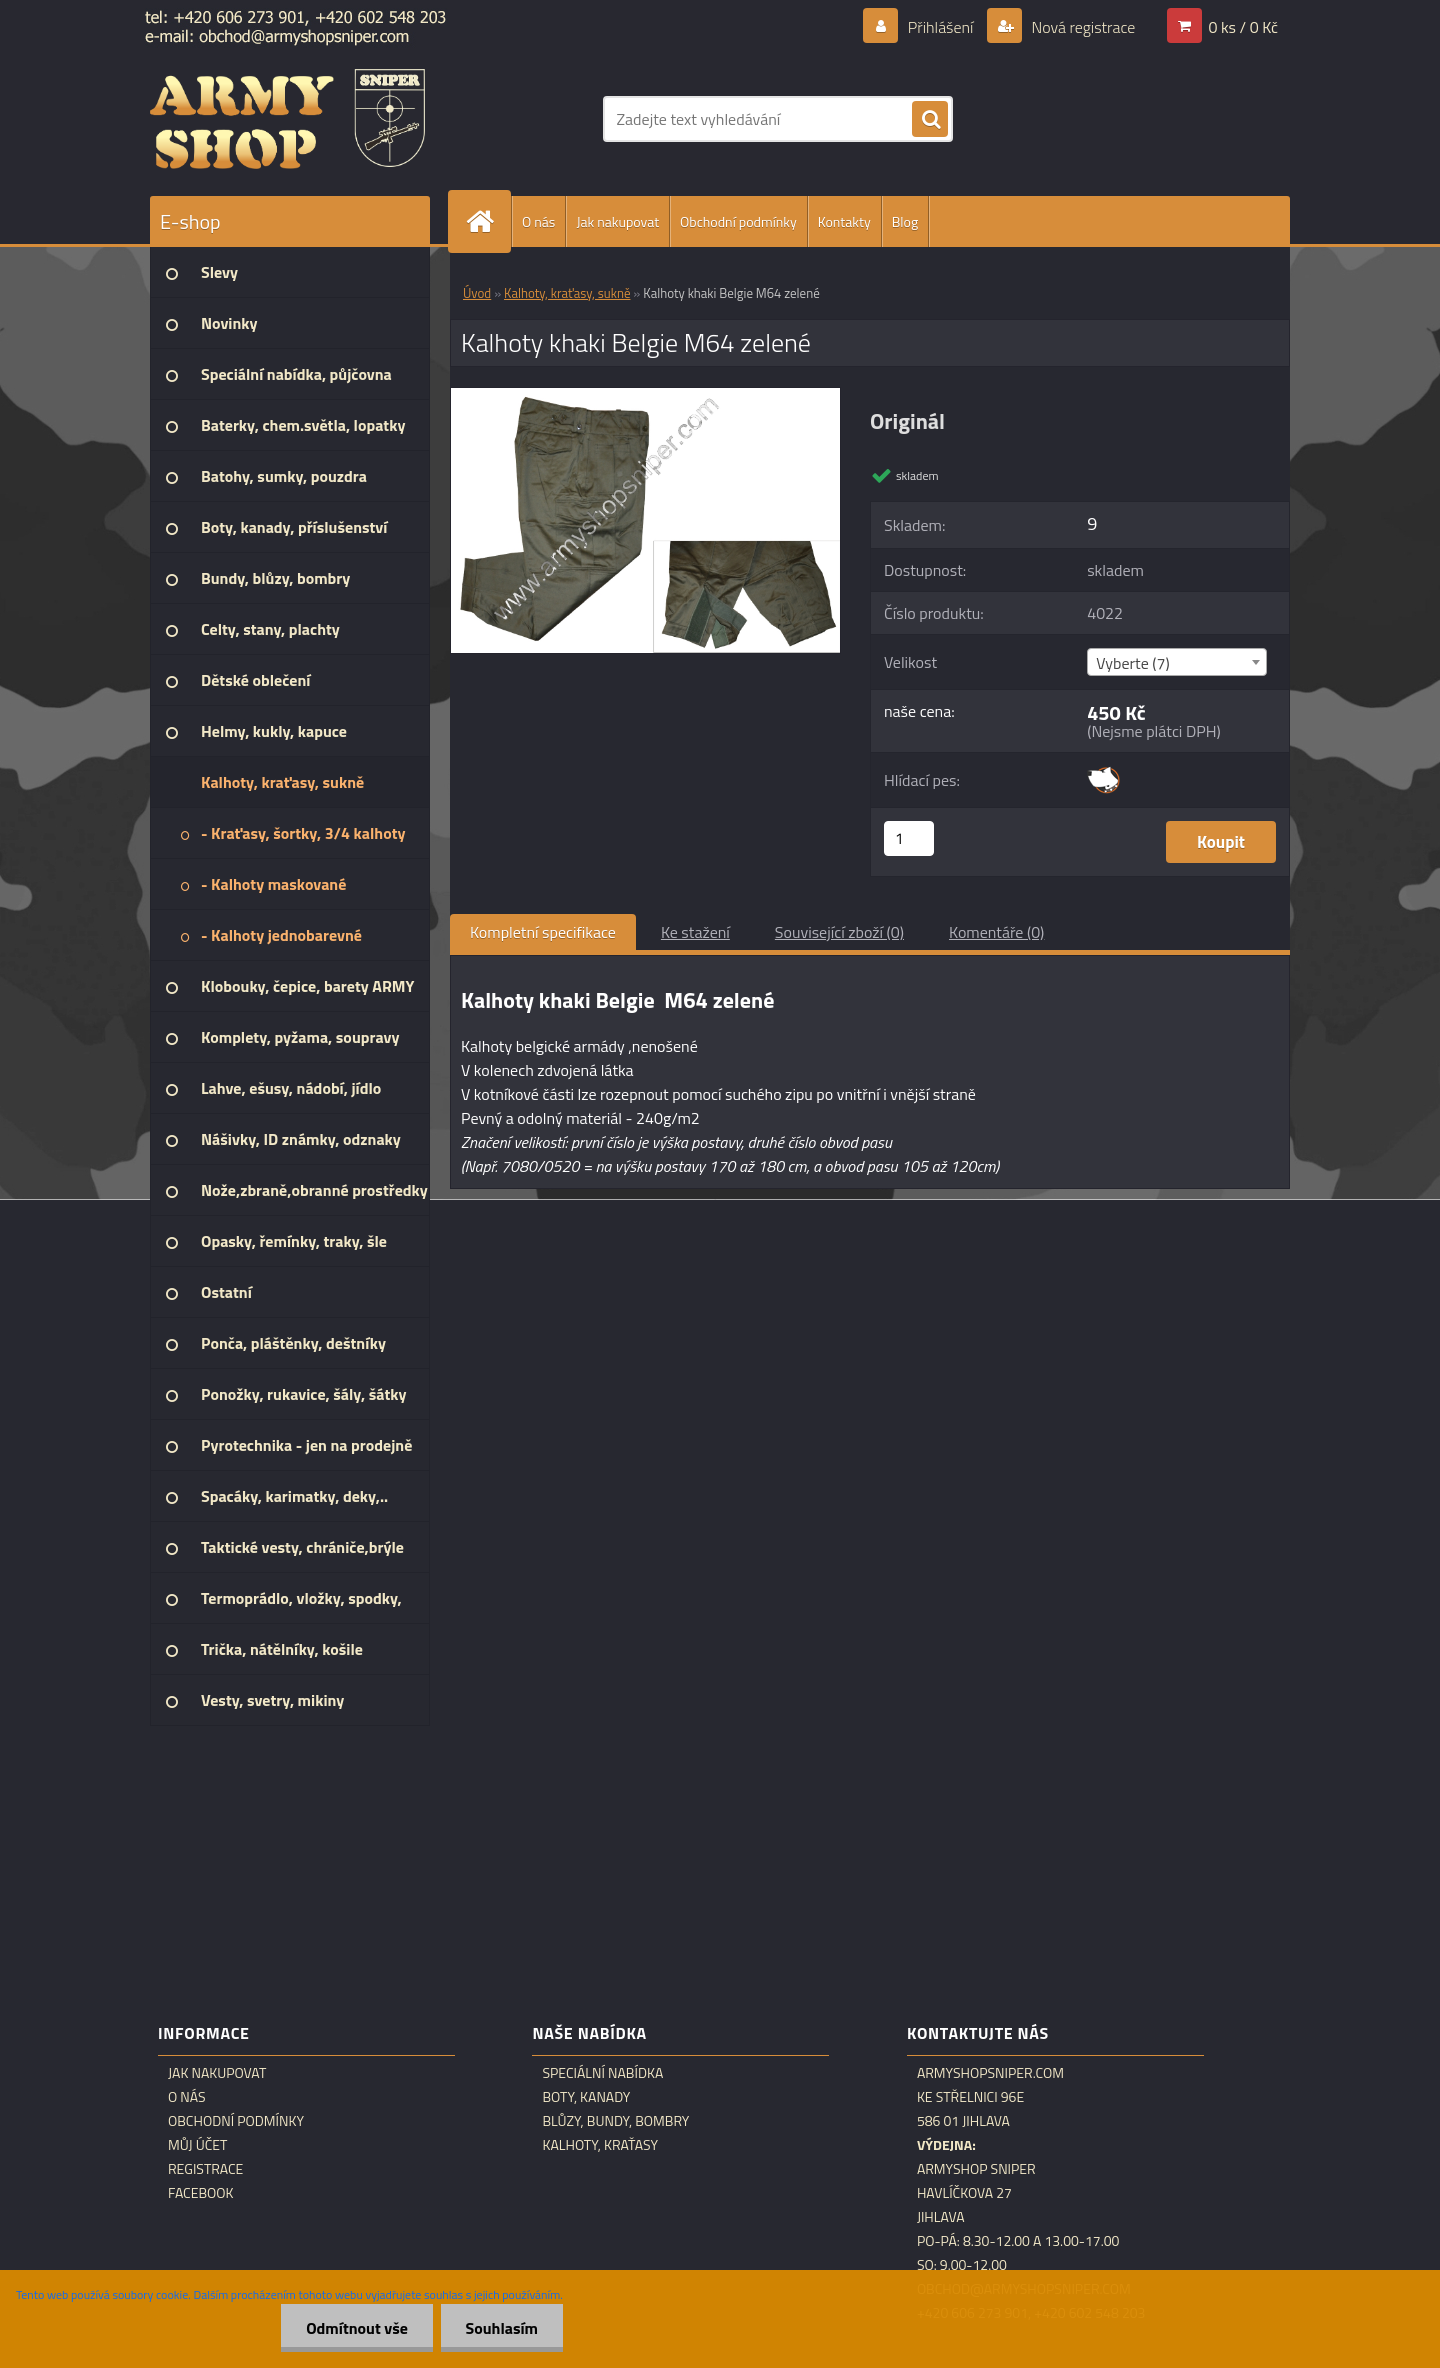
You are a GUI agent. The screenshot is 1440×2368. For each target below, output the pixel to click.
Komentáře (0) (996, 932)
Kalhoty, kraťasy (600, 2145)
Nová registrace (1082, 27)
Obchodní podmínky (738, 221)
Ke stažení (695, 932)
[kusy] (909, 838)
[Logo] (287, 119)
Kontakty (844, 221)
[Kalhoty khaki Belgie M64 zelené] (645, 396)
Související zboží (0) (839, 932)
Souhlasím (501, 2328)
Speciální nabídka (602, 2073)
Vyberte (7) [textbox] (1133, 663)
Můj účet (197, 2145)
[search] (930, 120)
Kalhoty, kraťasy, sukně (567, 293)
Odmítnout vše (357, 2328)
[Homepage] (488, 221)
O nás (538, 221)
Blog (905, 221)
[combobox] (1176, 662)
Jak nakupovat (617, 221)
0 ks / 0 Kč (1243, 27)
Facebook (201, 2193)
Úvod (477, 293)
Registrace (205, 2169)
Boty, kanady (586, 2097)
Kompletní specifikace (543, 932)
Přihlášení (940, 27)
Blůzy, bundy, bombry (615, 2121)
